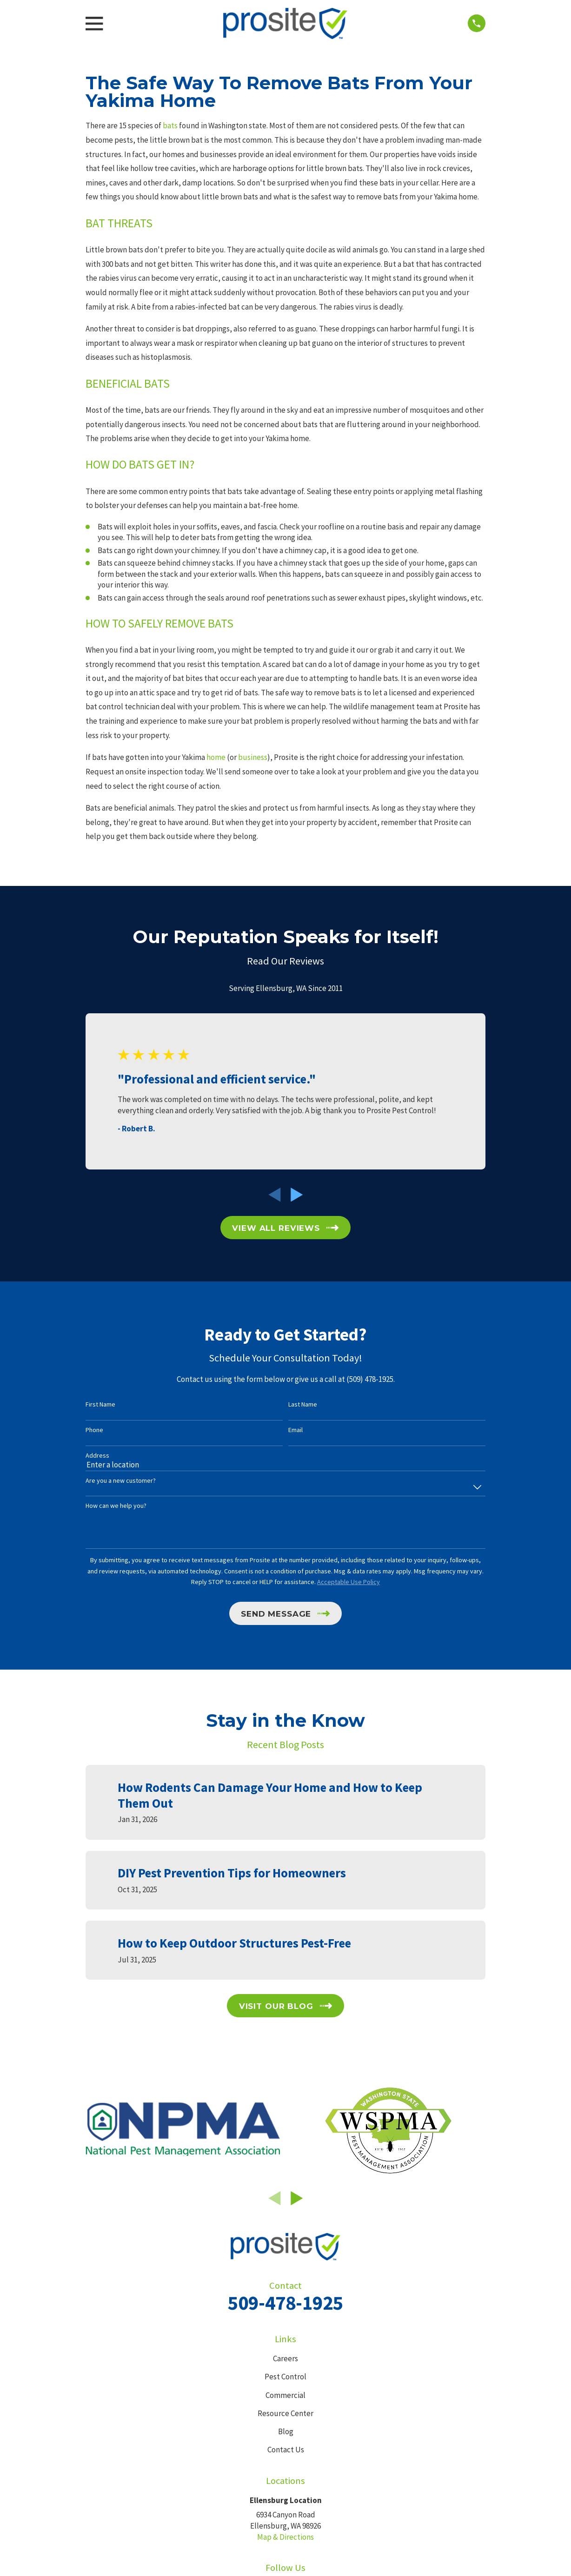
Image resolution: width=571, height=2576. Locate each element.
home (216, 757)
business (252, 757)
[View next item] (297, 1195)
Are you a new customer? (121, 1481)
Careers (285, 2358)
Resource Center (285, 2413)
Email (295, 1430)
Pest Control (285, 2376)
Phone (94, 1430)
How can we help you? (116, 1506)
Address (97, 1456)
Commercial (285, 2395)
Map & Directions (285, 2537)
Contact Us (285, 2449)
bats (170, 125)
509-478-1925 (285, 2302)
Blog (285, 2431)
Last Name (302, 1404)
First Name (100, 1404)
